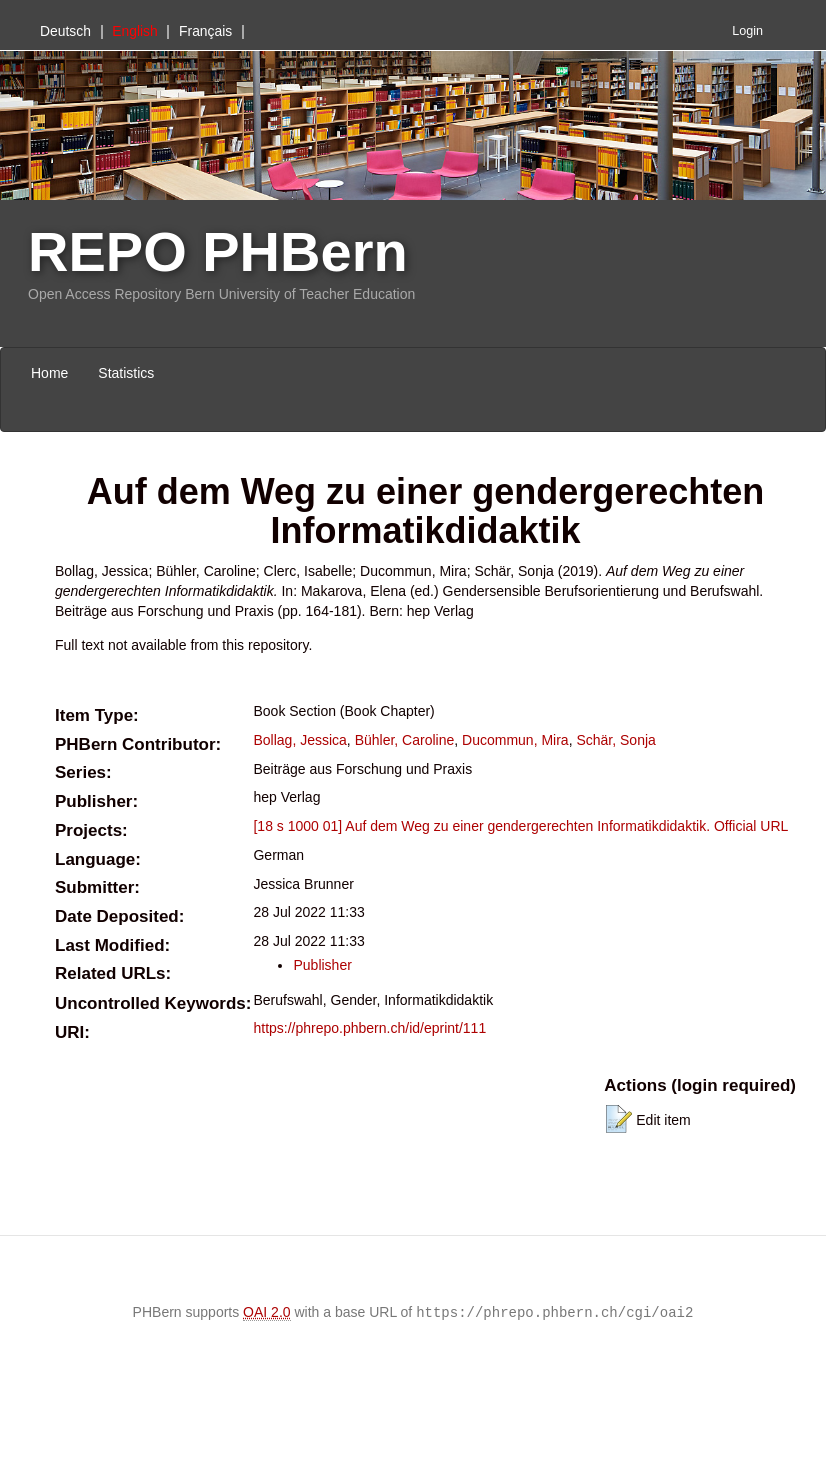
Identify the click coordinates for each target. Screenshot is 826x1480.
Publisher (322, 965)
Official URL (751, 826)
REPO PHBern (218, 251)
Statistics (126, 373)
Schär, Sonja (615, 740)
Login (747, 31)
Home (49, 373)
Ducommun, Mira (515, 740)
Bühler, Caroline (405, 740)
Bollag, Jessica (299, 740)
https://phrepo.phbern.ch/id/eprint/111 (369, 1028)
